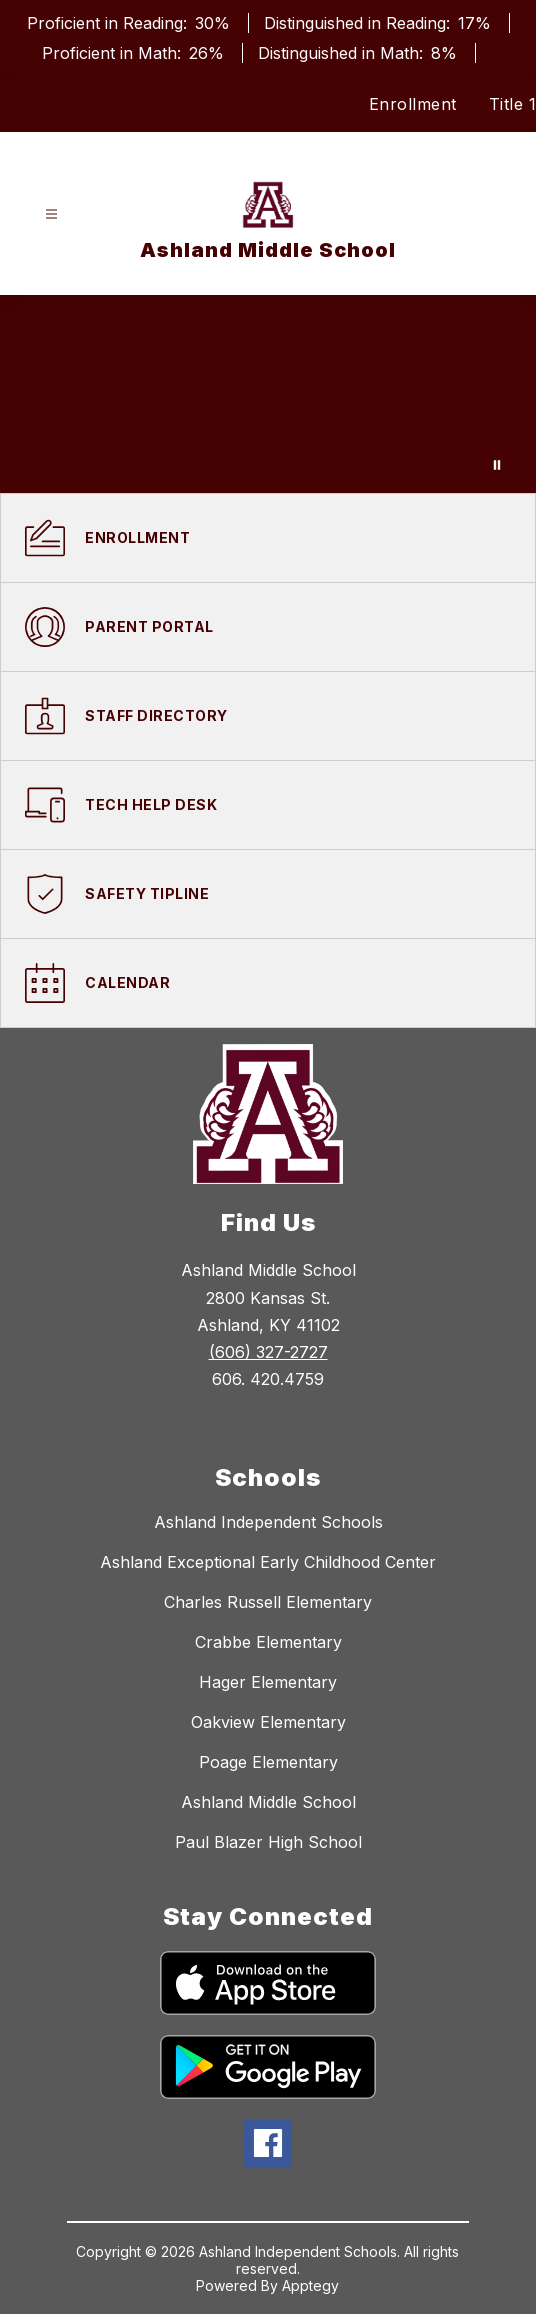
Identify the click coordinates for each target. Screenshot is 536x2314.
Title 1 (513, 104)
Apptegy (310, 2285)
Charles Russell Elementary (268, 1602)
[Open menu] (51, 214)
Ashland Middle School (268, 1802)
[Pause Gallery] (497, 465)
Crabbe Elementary (268, 1642)
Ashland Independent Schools (268, 1522)
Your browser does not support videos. (268, 394)
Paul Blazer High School (268, 1842)
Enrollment (413, 104)
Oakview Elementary (268, 1722)
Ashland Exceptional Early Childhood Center (268, 1562)
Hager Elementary (268, 1682)
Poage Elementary (268, 1762)
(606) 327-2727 (268, 1352)
